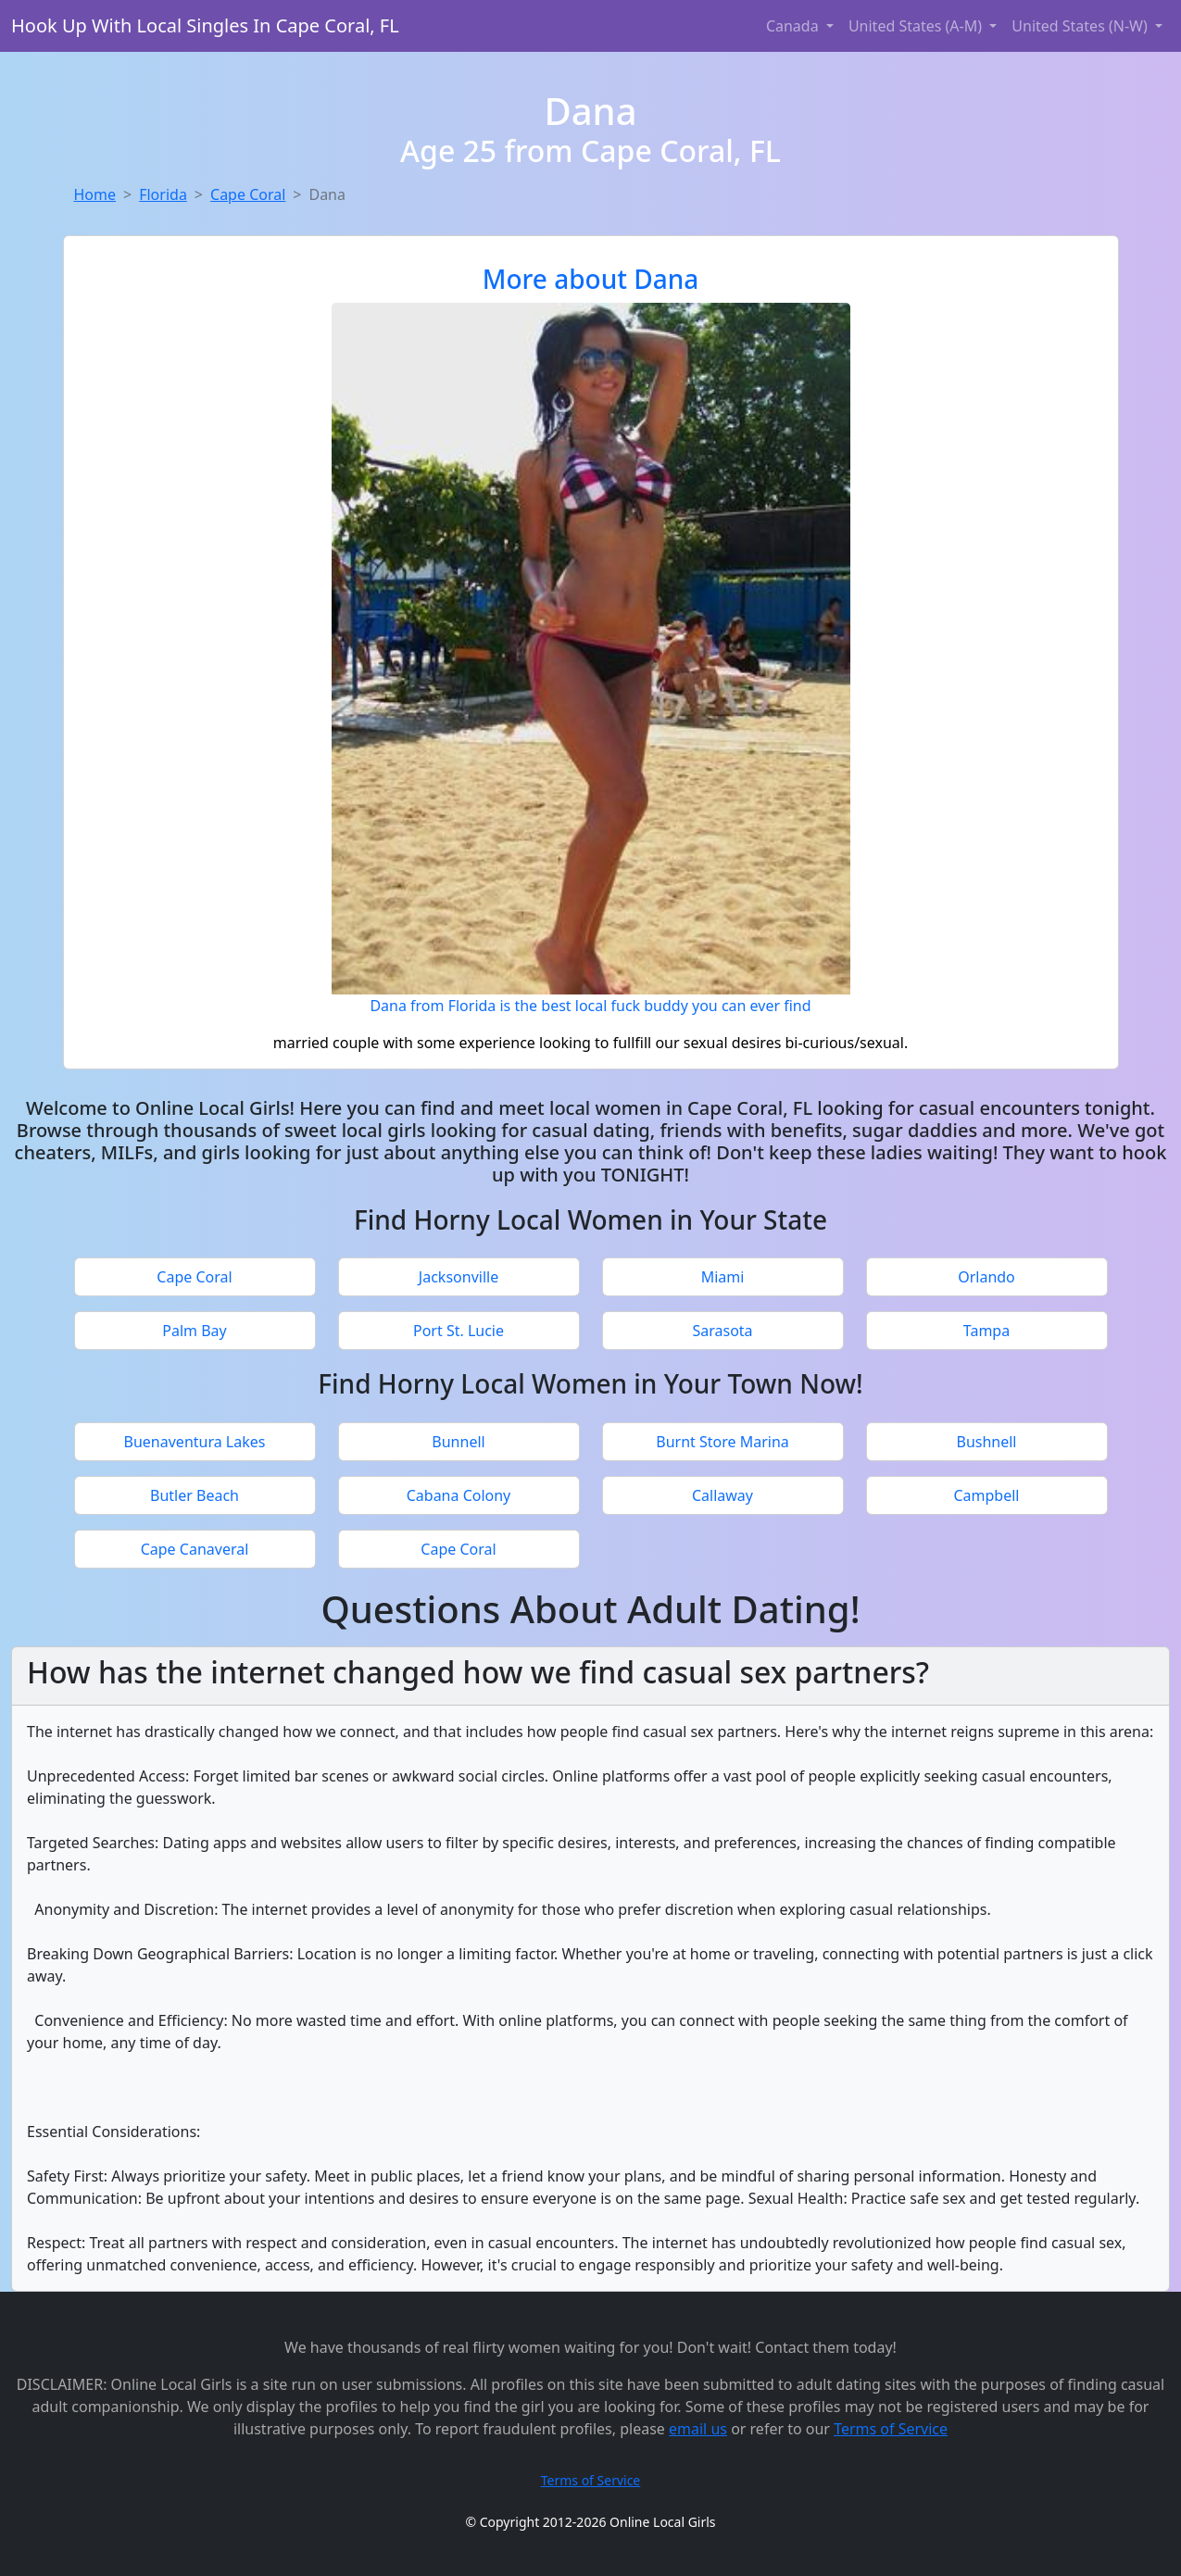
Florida (163, 194)
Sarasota (722, 1330)
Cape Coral (247, 194)
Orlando (986, 1277)
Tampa (986, 1330)
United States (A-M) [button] (917, 26)
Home (95, 194)
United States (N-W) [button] (1081, 26)
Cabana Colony (459, 1495)
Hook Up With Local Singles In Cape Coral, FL (205, 25)
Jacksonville (458, 1277)
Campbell (986, 1495)
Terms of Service (891, 2429)
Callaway (722, 1495)
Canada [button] (794, 26)
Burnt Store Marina (722, 1442)
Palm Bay (194, 1330)
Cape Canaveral (195, 1549)
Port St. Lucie (458, 1330)
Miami (723, 1277)
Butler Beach (194, 1495)
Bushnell (986, 1442)
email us (698, 2429)
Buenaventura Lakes (195, 1442)
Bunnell (458, 1442)
